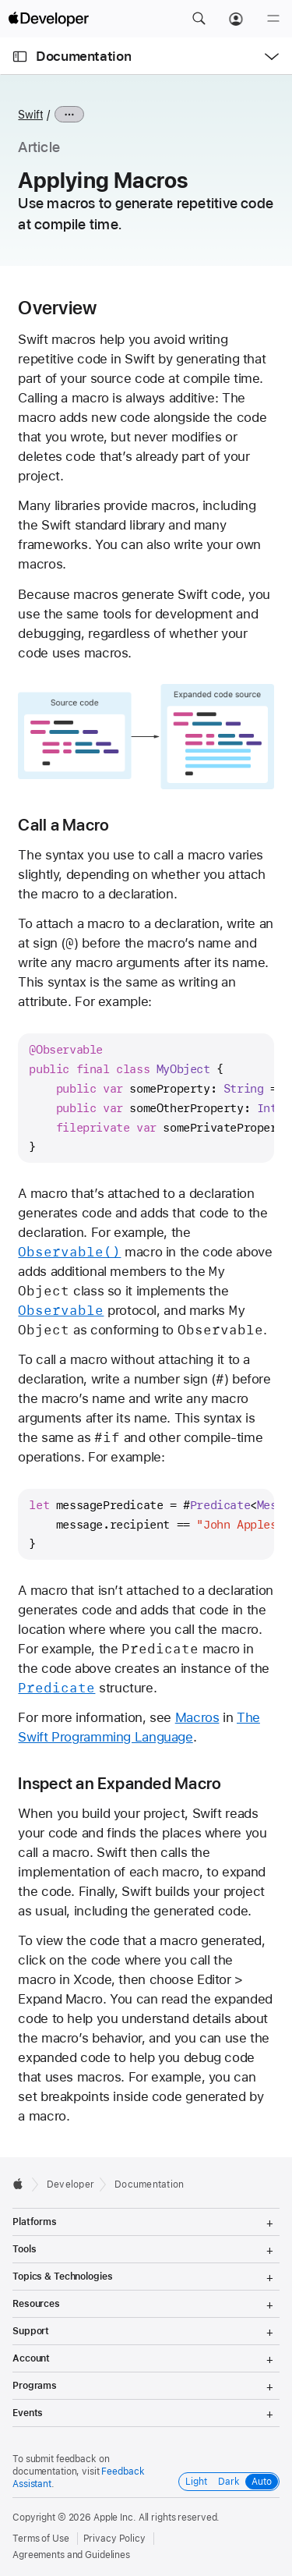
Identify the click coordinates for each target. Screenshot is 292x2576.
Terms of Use (40, 2538)
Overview (57, 308)
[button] (198, 18)
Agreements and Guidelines (71, 2554)
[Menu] (273, 18)
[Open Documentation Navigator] (20, 56)
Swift (30, 114)
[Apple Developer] (48, 18)
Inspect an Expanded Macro (119, 1783)
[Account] (236, 18)
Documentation (83, 56)
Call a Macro (63, 824)
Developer (70, 2184)
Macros (197, 1717)
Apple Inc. (114, 2517)
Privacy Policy (114, 2538)
